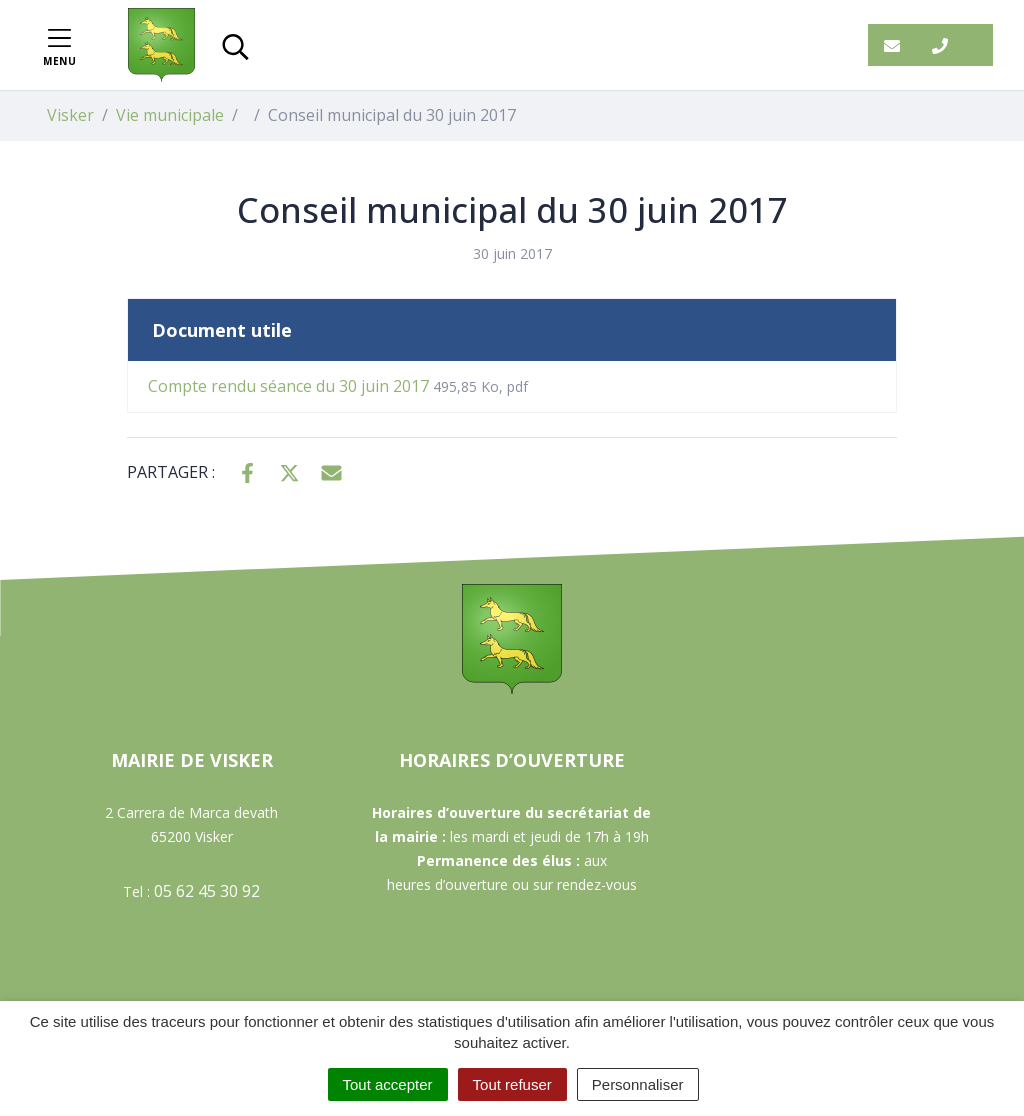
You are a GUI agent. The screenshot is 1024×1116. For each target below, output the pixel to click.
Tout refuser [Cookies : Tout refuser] (512, 1084)
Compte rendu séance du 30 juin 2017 (338, 386)
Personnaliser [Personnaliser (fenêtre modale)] (638, 1084)
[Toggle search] (235, 45)
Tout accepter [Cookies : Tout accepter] (388, 1084)
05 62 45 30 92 (207, 891)
